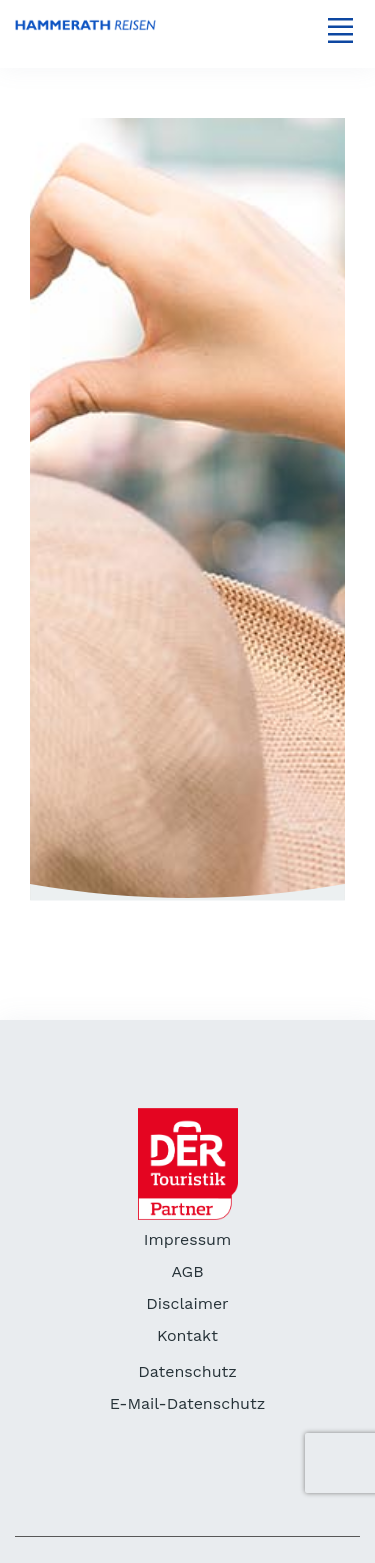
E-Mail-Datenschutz (187, 1403)
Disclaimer (187, 1303)
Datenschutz (187, 1371)
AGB (187, 1271)
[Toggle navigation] (340, 30)
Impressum (187, 1239)
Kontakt (187, 1335)
